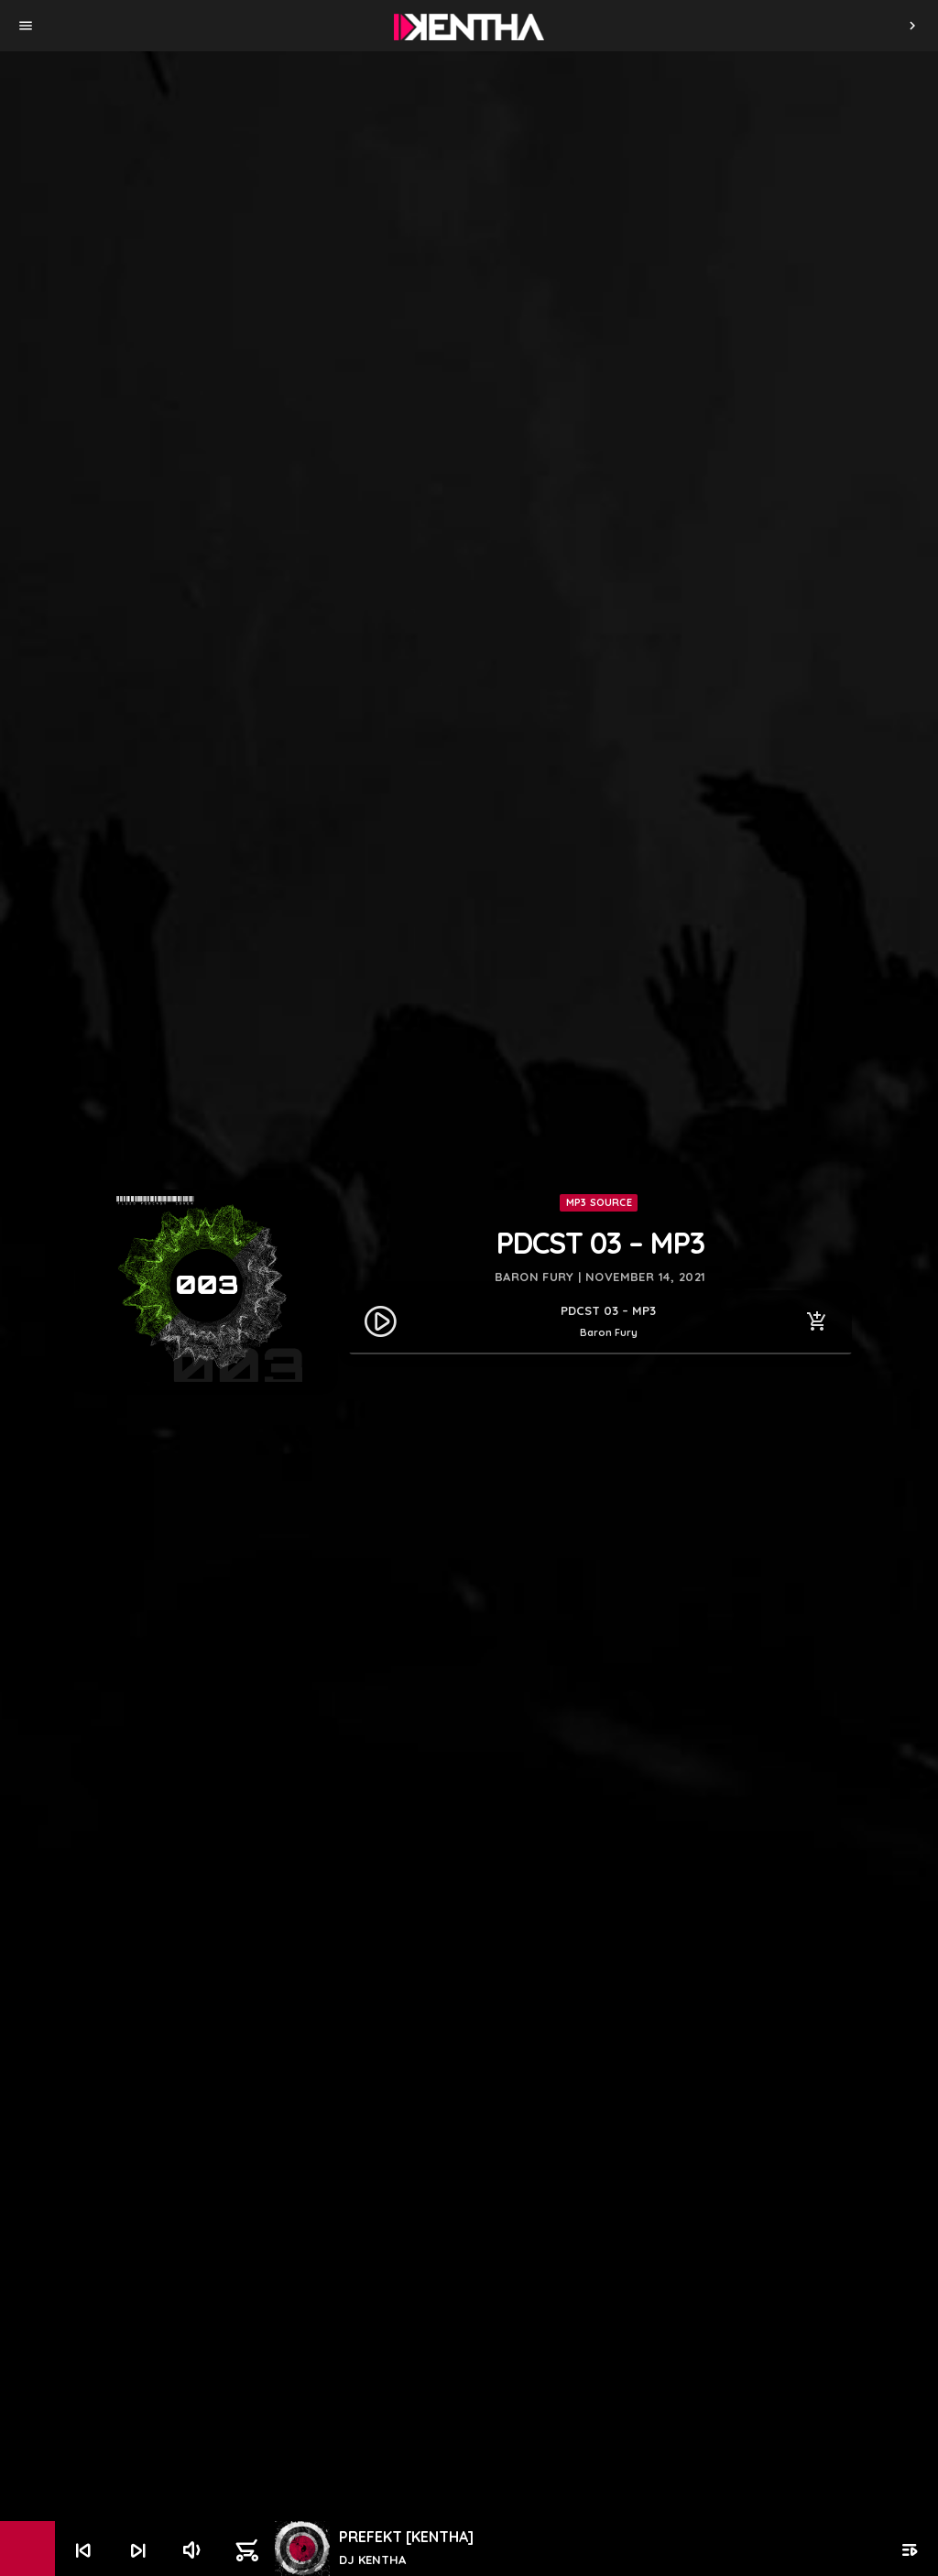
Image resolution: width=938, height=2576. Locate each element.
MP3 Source (599, 1202)
